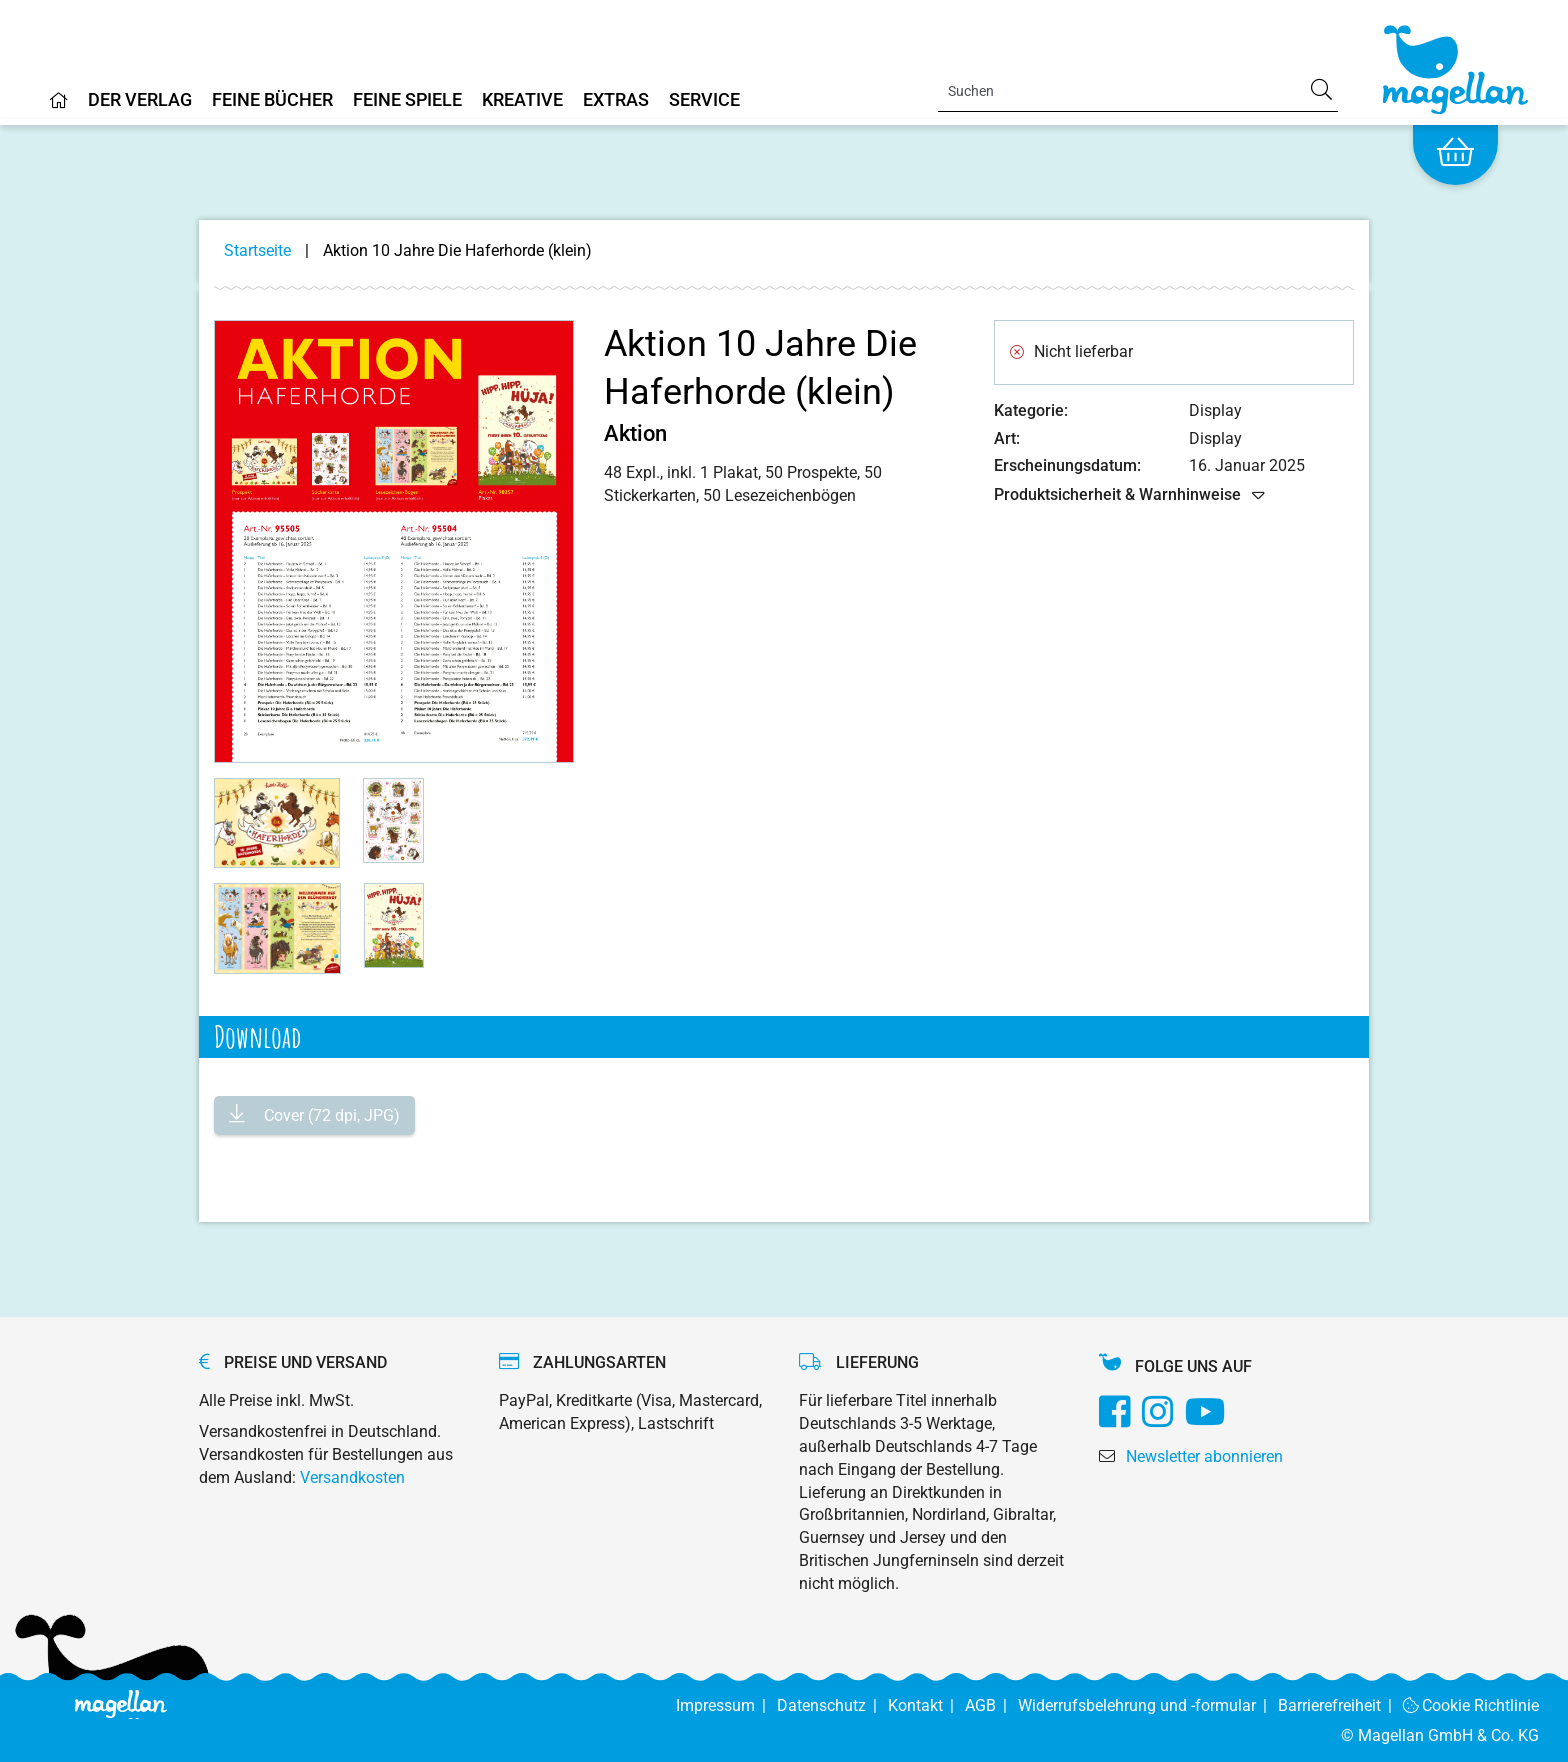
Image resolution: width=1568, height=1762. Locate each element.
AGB (991, 1705)
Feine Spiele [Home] (407, 100)
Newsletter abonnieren (1204, 1456)
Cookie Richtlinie (1471, 1705)
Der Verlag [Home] (140, 100)
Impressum (726, 1705)
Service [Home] (704, 100)
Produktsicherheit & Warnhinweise (1129, 495)
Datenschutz (832, 1705)
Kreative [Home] (522, 100)
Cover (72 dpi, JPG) (330, 1115)
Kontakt (926, 1705)
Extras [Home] (616, 100)
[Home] (59, 108)
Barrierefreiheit (1340, 1705)
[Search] (1138, 91)
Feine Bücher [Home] (272, 100)
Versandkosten (352, 1477)
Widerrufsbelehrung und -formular (1148, 1705)
